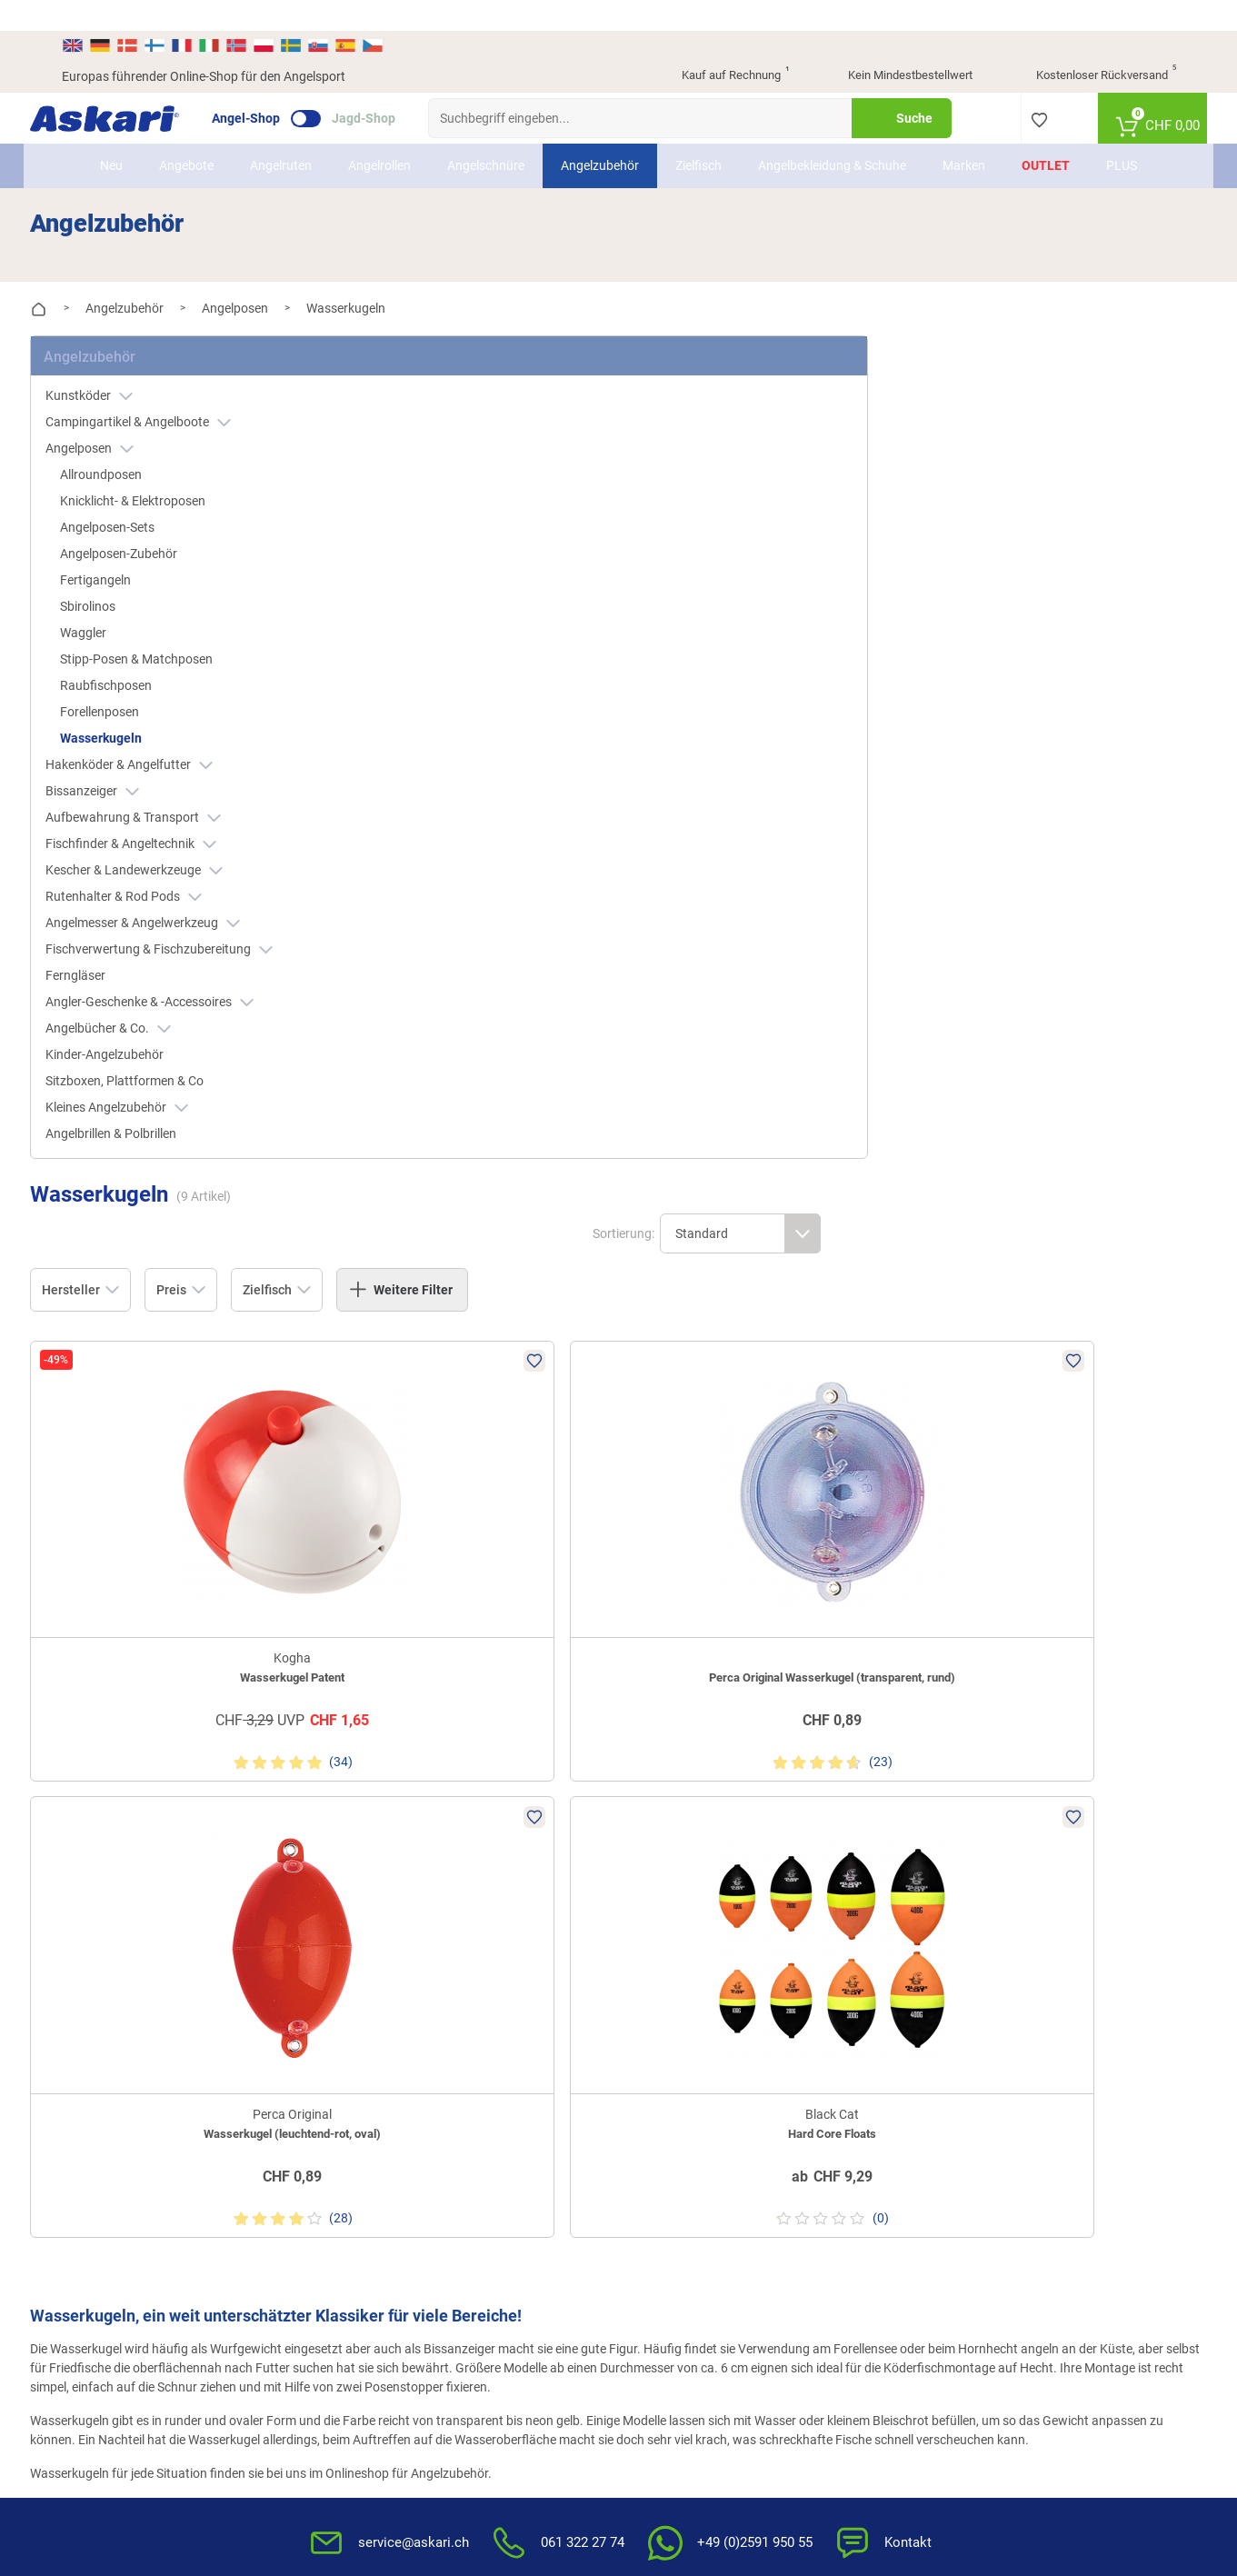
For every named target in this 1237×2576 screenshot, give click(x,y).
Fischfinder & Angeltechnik (162, 806)
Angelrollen (379, 134)
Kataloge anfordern (495, 1862)
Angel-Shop (278, 87)
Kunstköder (121, 357)
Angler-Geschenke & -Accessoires (181, 964)
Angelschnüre (485, 134)
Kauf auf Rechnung (720, 45)
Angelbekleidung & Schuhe (832, 134)
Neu (111, 134)
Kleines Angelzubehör (148, 1069)
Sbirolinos (119, 568)
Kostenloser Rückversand (1092, 45)
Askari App (470, 1922)
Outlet (1046, 134)
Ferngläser (107, 937)
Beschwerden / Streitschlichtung (865, 2011)
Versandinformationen (166, 2384)
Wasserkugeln (133, 700)
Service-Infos (665, 1922)
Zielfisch (698, 134)
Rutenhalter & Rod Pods (155, 858)
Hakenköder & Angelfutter (160, 726)
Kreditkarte (1038, 1862)
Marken (964, 134)
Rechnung (1035, 1922)
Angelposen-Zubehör (150, 515)
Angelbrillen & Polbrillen (142, 1095)
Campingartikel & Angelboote (170, 384)
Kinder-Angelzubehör (136, 1016)
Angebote (186, 134)
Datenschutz (854, 1892)
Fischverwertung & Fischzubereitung (190, 911)
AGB (830, 1832)
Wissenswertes (671, 1862)
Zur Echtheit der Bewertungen (712, 2012)
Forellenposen (131, 673)
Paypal (1026, 1892)
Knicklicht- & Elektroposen (164, 462)
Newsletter (470, 1832)
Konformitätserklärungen (700, 1982)
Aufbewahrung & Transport (165, 779)
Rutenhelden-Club (490, 1892)
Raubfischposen (138, 647)
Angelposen (121, 410)
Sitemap (308, 1892)
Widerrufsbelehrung (873, 1862)
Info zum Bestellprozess (696, 1892)
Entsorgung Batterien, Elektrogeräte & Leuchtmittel (898, 1932)
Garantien (657, 1952)
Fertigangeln (127, 541)
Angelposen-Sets (139, 489)
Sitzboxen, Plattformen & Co (156, 1042)
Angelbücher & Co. (140, 990)
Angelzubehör (600, 134)
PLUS (1121, 134)
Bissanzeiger (124, 753)
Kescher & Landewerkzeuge (165, 832)
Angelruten (281, 134)
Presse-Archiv (324, 1862)
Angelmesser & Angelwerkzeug (174, 885)
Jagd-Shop (395, 87)
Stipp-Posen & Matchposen (168, 621)
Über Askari (317, 1832)
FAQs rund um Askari (688, 1832)
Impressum (850, 1971)
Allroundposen (133, 436)
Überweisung (1044, 1832)
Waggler (115, 594)
